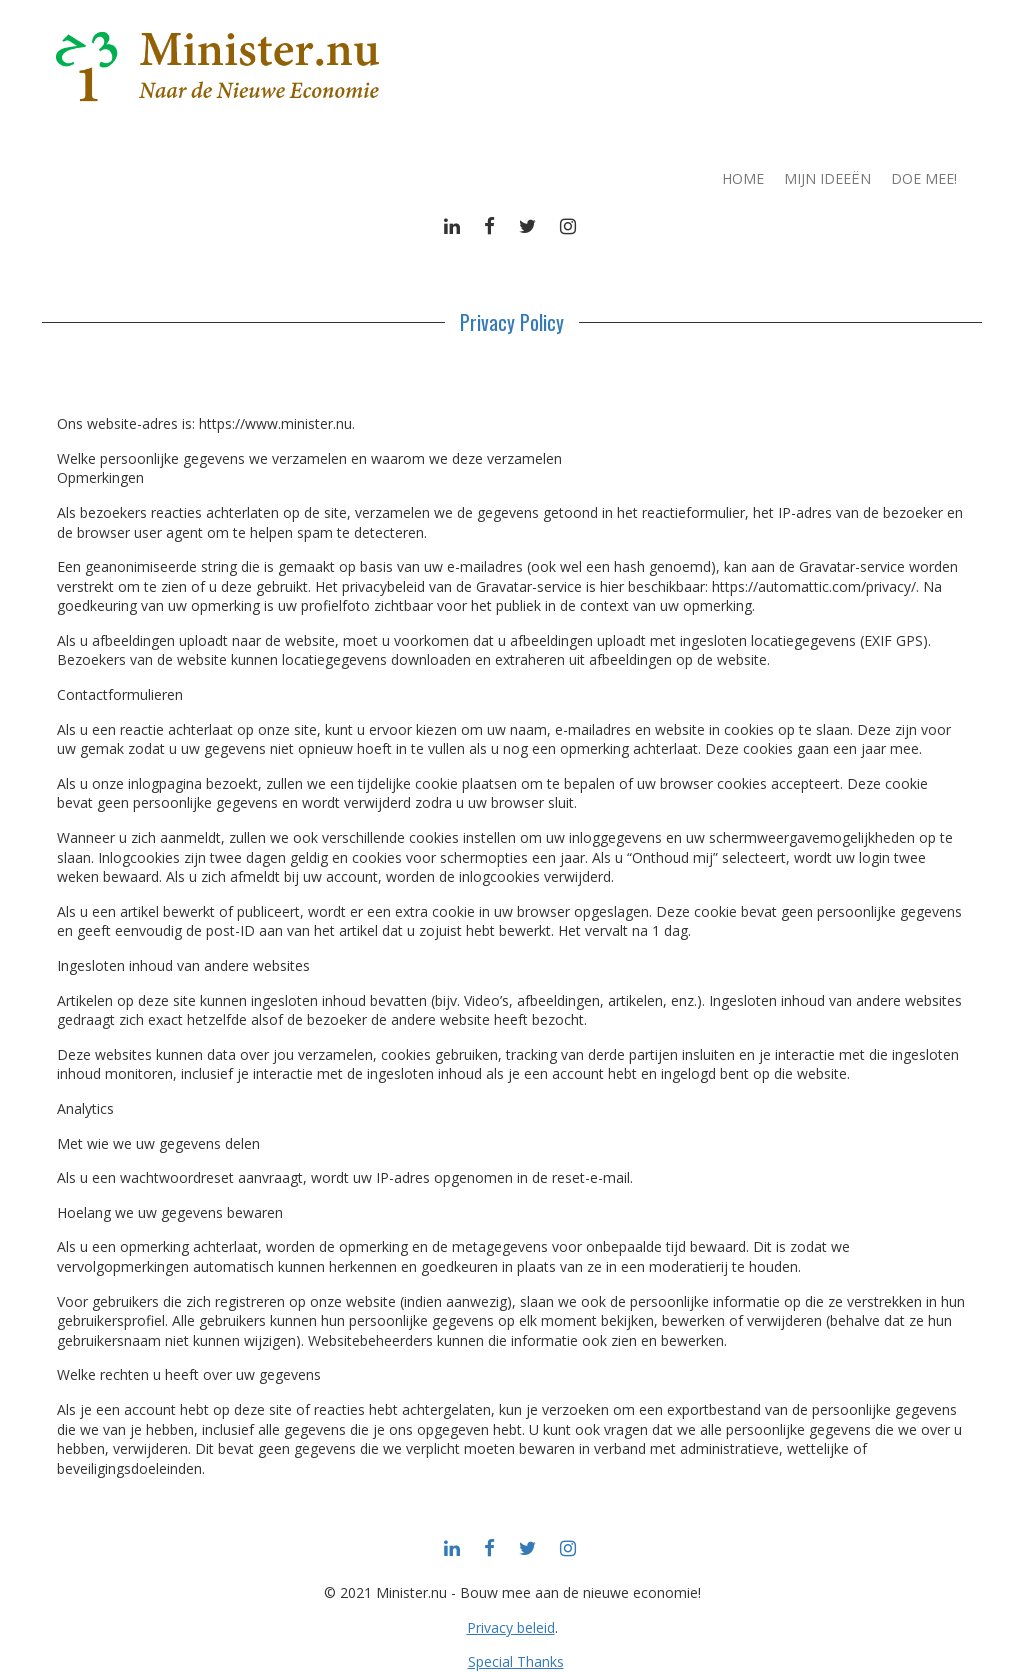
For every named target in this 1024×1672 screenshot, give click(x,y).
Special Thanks (516, 1661)
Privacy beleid (511, 1627)
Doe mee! (924, 178)
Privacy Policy (512, 322)
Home (743, 178)
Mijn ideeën (827, 178)
